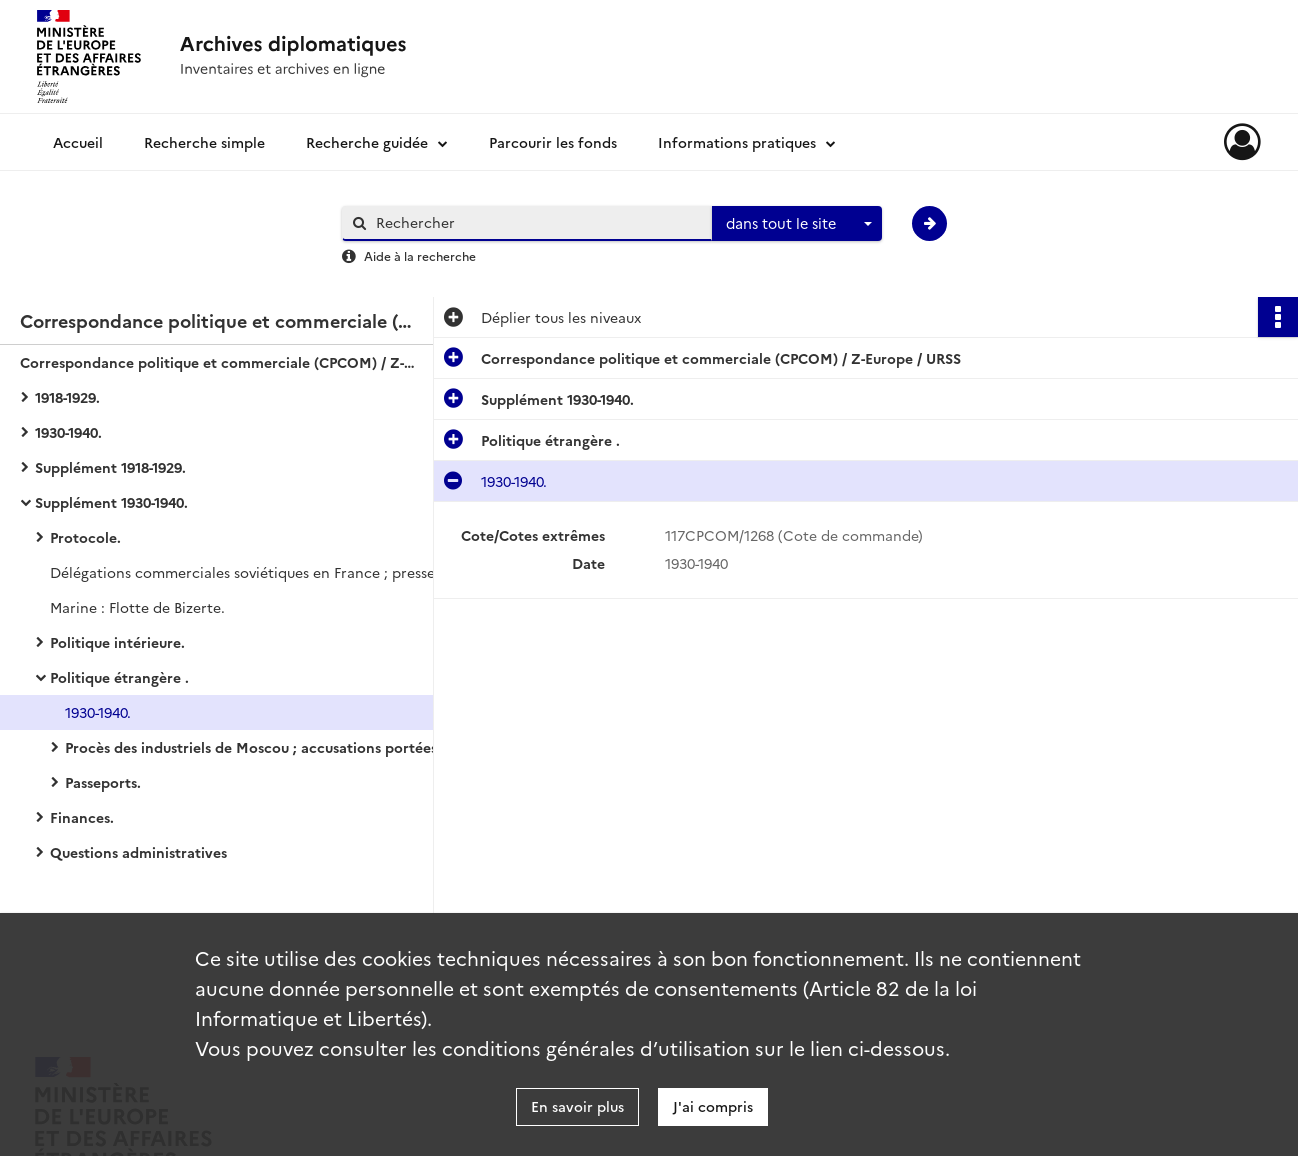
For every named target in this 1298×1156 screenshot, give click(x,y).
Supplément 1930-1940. (111, 502)
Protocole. (85, 537)
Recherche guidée (367, 142)
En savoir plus (577, 1106)
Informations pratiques (737, 142)
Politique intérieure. (117, 642)
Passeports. (103, 782)
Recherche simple (204, 142)
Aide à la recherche (420, 255)
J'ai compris (713, 1106)
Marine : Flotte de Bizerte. (137, 607)
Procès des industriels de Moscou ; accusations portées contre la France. (265, 747)
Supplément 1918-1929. (110, 467)
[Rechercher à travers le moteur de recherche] (537, 222)
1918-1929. (67, 397)
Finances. (82, 817)
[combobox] (797, 224)
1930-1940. (68, 432)
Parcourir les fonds (553, 142)
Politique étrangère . (119, 677)
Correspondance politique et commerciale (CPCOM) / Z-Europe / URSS (220, 362)
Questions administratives (138, 852)
